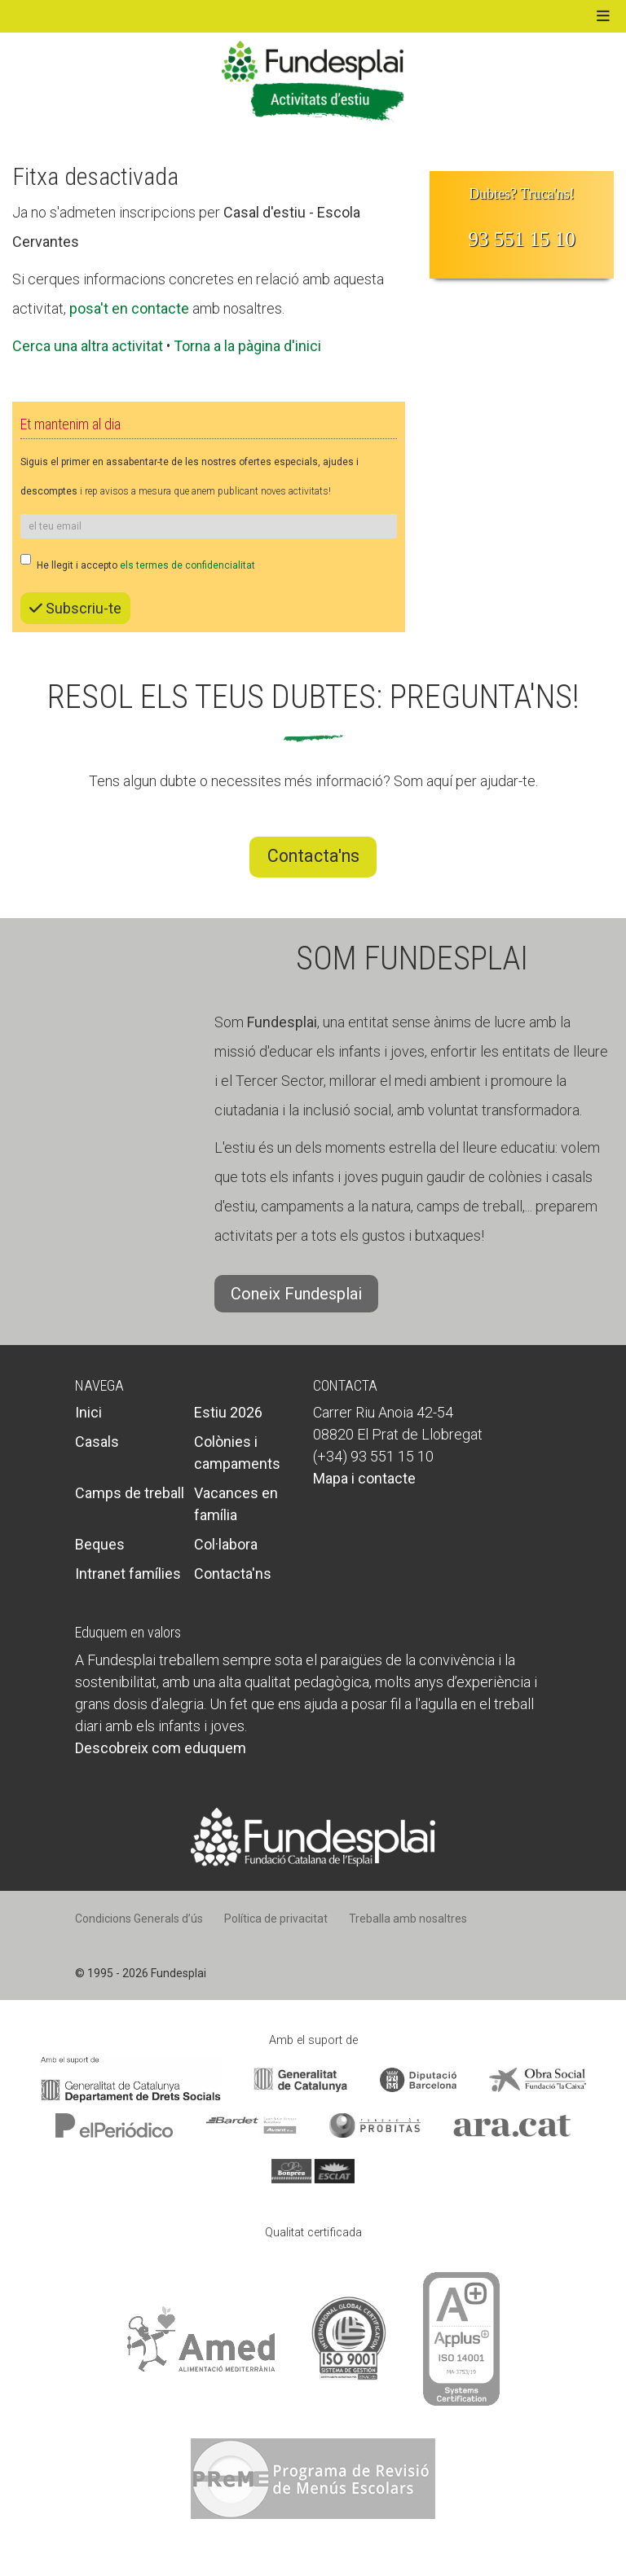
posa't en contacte (129, 308)
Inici (88, 1412)
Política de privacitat (276, 1918)
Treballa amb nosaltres (408, 1918)
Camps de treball (129, 1492)
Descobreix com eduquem (160, 1747)
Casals (97, 1441)
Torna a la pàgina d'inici (247, 345)
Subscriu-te (75, 608)
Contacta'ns (313, 856)
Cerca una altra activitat (87, 345)
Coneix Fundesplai (296, 1293)
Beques (100, 1544)
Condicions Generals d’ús (139, 1918)
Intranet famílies (128, 1573)
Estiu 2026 (228, 1412)
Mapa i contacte (364, 1478)
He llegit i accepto (137, 562)
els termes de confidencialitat (187, 565)
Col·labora (226, 1544)
